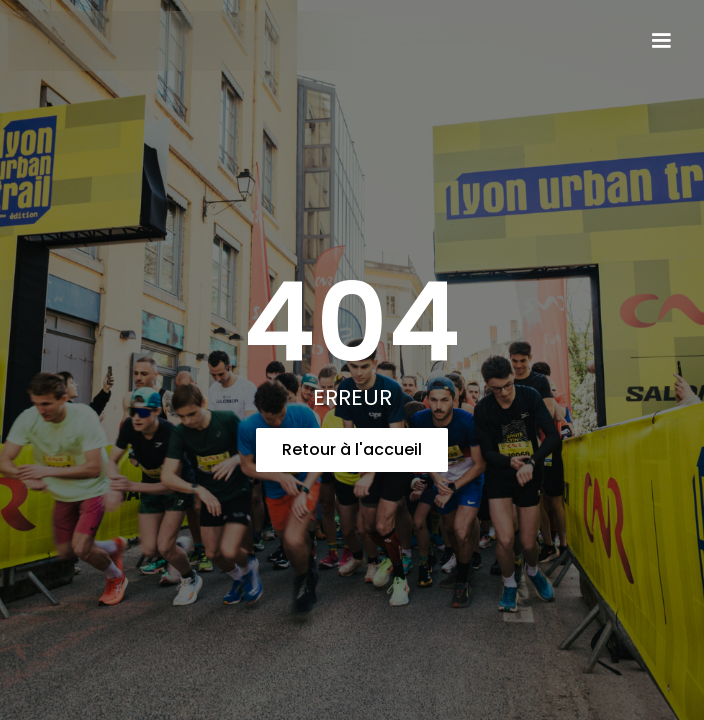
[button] (661, 41)
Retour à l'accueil (352, 449)
